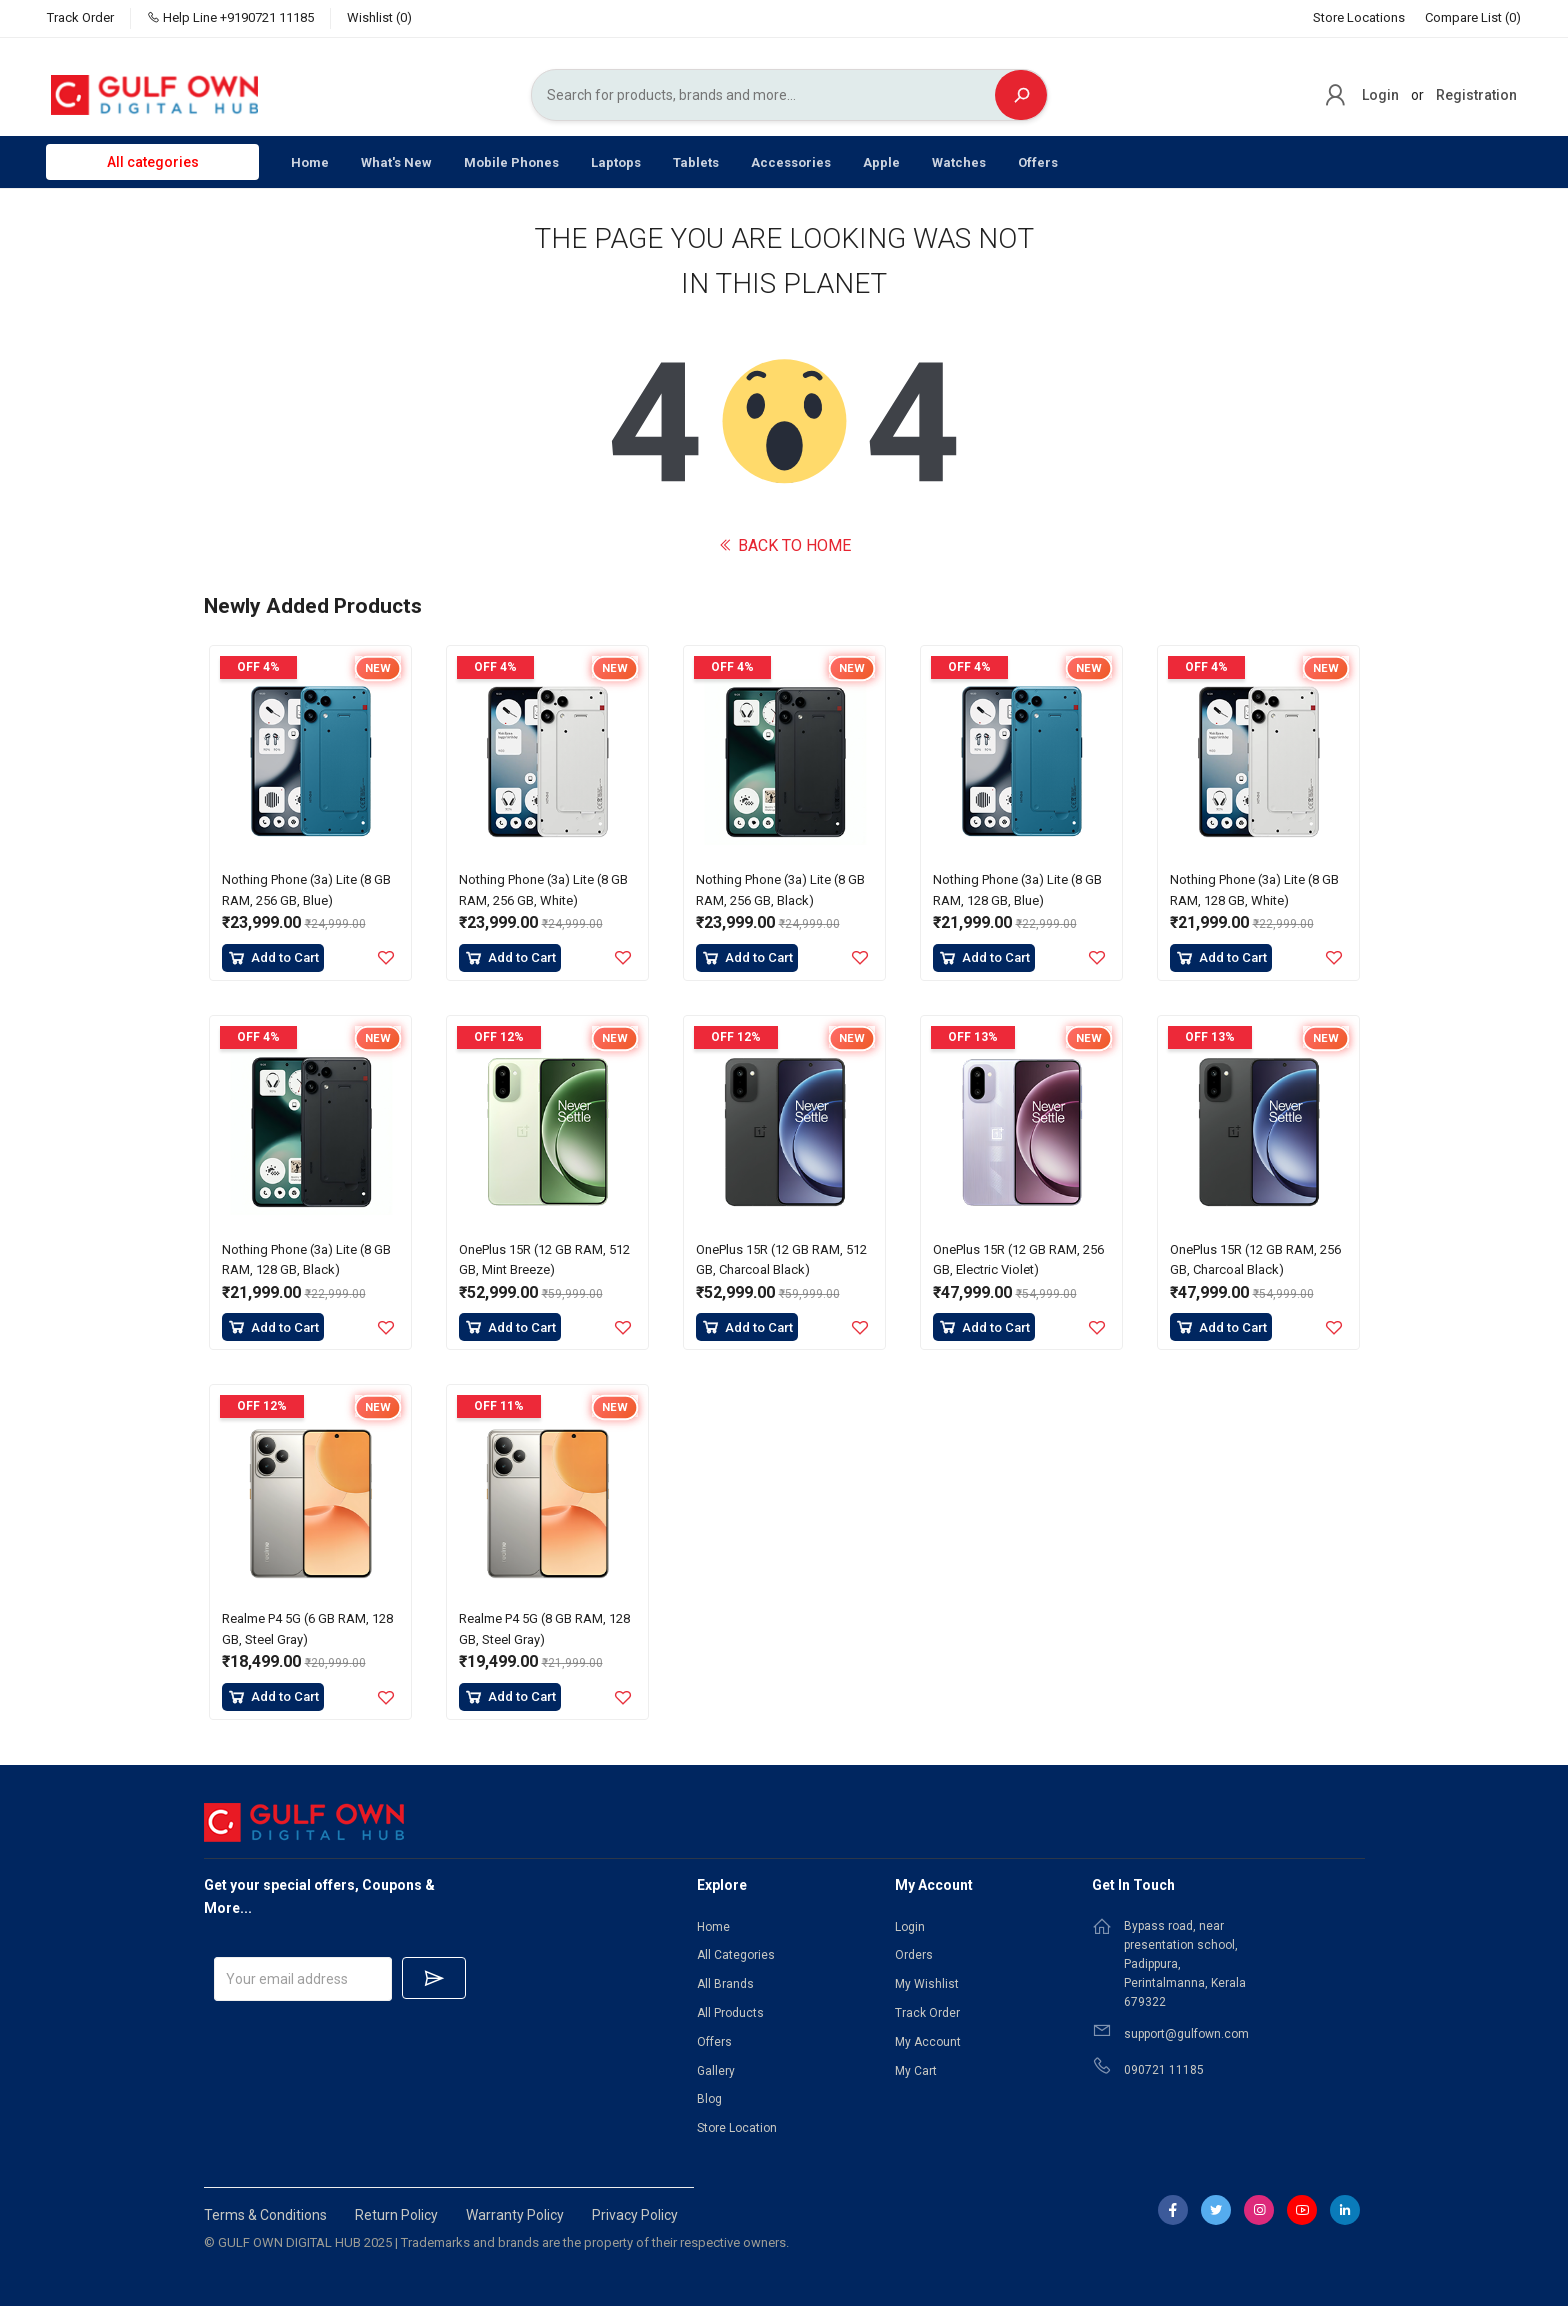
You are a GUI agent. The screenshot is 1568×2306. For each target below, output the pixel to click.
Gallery (716, 2071)
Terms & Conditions (265, 2215)
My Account (928, 2042)
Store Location (737, 2128)
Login (1380, 95)
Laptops (616, 162)
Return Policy (396, 2215)
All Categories (736, 1955)
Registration (1476, 95)
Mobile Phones (511, 162)
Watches (959, 162)
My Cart (916, 2071)
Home (310, 162)
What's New (396, 162)
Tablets (696, 162)
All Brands (725, 1984)
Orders (914, 1955)
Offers (1038, 162)
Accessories (791, 162)
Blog (709, 2099)
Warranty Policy (515, 2215)
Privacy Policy (635, 2215)
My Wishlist (927, 1984)
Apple (881, 162)
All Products (730, 2013)
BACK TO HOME (784, 545)
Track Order (80, 17)
